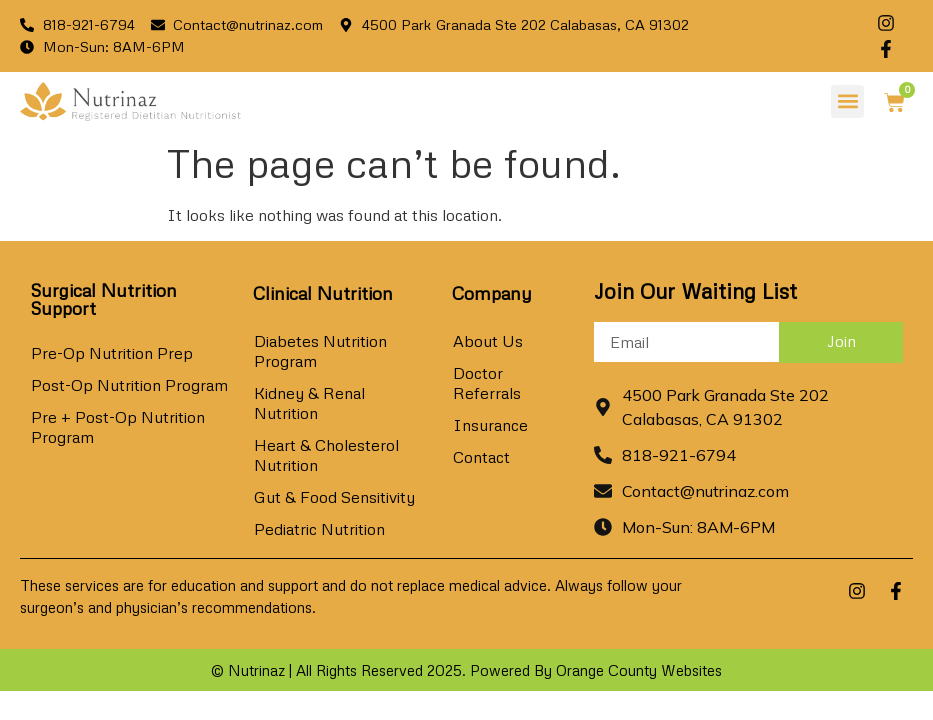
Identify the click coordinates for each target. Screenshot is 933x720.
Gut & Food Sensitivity (334, 497)
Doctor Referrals (487, 383)
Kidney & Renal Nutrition (309, 403)
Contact (481, 457)
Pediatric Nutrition (319, 529)
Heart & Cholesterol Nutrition (326, 455)
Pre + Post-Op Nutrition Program (118, 427)
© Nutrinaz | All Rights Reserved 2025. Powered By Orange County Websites (466, 670)
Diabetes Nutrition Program (320, 351)
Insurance (490, 425)
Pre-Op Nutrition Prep (112, 353)
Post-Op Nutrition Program (129, 385)
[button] (847, 101)
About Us (488, 341)
